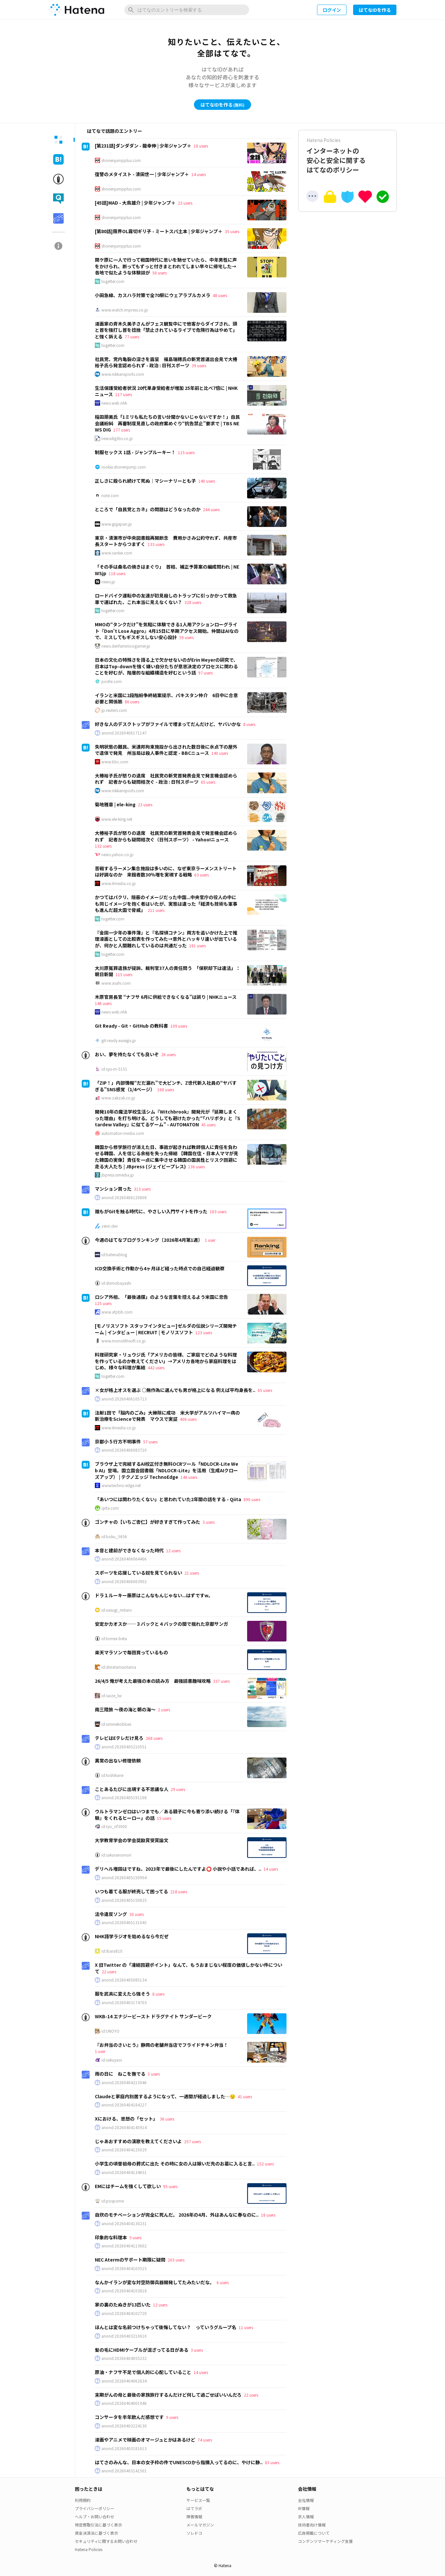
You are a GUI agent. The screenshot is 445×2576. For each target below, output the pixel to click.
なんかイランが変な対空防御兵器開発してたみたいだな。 (154, 2282)
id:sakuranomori (116, 1855)
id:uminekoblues (116, 1724)
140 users (206, 481)
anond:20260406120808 (124, 1197)
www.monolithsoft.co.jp (123, 1340)
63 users (201, 874)
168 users (165, 1089)
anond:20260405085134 (124, 1979)
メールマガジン (200, 2524)
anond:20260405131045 (124, 1922)
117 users (123, 394)
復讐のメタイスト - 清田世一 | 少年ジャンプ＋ (142, 174)
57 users (150, 1441)
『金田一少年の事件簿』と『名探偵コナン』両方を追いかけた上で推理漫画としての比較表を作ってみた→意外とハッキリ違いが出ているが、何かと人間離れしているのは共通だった (166, 939)
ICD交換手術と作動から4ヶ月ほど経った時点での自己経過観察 (159, 1268)
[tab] (58, 140)
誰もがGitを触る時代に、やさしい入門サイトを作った (151, 1211)
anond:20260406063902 (124, 1581)
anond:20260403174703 (124, 2002)
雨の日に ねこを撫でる (120, 2073)
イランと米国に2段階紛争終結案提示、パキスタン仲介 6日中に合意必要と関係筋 (166, 698)
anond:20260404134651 (124, 2172)
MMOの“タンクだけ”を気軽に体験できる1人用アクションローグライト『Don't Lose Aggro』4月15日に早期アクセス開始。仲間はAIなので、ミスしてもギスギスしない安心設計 (167, 630)
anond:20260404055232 (124, 2358)
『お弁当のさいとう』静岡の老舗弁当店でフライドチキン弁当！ (161, 2045)
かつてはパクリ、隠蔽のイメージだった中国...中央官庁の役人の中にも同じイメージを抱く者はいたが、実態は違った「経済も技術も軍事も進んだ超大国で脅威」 (166, 903)
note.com (110, 495)
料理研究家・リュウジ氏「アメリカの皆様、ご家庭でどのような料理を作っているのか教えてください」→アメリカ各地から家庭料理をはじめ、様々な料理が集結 (166, 1361)
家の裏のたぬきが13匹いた (123, 2304)
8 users (249, 724)
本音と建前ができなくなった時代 (129, 1550)
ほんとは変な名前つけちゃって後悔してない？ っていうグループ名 (165, 2327)
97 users (205, 672)
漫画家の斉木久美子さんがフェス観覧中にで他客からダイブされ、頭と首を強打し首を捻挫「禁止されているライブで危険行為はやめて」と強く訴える (166, 330)
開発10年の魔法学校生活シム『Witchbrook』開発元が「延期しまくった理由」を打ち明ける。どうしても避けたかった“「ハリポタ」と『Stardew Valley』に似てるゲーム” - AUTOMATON (167, 1118)
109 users (178, 1026)
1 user (210, 1240)
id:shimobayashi (116, 1283)
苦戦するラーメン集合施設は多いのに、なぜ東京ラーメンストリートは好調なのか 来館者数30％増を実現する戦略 (166, 871)
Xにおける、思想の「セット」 (126, 2118)
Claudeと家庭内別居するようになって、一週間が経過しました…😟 (165, 2096)
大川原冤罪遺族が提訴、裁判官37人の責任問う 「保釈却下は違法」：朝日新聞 (167, 971)
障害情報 (194, 2516)
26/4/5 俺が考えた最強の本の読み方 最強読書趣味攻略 (153, 1681)
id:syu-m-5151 (114, 1069)
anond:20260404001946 (124, 2403)
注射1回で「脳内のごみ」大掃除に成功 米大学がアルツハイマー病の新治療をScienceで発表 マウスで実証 (167, 1415)
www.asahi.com (116, 983)
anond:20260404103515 (124, 2268)
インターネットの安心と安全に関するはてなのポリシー (348, 155)
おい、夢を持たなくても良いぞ (127, 1054)
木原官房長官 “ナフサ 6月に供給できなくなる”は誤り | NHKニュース (166, 997)
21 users (191, 1573)
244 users (211, 509)
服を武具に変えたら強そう (122, 1993)
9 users (172, 2417)
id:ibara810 (111, 1951)
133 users (156, 544)
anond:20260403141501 (124, 2470)
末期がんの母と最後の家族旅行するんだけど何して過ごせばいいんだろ (168, 2394)
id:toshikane (112, 1775)
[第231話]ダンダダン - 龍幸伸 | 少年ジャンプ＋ (143, 145)
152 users (265, 2163)
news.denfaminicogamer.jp (125, 646)
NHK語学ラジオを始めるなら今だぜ (132, 1936)
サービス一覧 (198, 2500)
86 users (132, 701)
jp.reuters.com (114, 710)
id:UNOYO (110, 2031)
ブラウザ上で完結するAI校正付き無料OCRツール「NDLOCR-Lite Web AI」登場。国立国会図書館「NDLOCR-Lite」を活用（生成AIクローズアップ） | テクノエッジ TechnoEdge (166, 1470)
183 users (218, 1211)
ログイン (332, 10)
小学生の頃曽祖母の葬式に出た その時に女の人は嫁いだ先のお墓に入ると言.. (175, 2163)
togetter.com (112, 281)
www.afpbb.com (117, 1312)
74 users (205, 2440)
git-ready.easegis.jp (118, 1040)
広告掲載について (313, 2533)
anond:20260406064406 (124, 1558)
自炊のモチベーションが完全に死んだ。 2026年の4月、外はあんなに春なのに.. (177, 2214)
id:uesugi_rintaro (116, 1610)
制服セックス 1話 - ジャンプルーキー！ (135, 452)
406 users (188, 1419)
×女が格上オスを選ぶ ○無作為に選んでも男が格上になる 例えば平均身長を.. (175, 1390)
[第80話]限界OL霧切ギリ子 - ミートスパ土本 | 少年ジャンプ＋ (158, 231)
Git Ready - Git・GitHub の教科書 (131, 1025)
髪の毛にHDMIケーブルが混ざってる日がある (141, 2349)
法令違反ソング (111, 1914)
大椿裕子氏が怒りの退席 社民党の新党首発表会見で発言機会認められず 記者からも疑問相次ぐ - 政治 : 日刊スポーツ (166, 778)
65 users (208, 782)
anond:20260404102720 (124, 2313)
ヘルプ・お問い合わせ (94, 2516)
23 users (185, 203)
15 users (164, 1818)
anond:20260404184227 (124, 2104)
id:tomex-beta (114, 1638)
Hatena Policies (88, 2549)
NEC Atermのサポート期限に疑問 (130, 2259)
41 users (245, 2096)
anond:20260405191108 (124, 1797)
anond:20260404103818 (124, 2290)
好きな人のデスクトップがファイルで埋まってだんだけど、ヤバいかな (168, 724)
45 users (208, 1124)
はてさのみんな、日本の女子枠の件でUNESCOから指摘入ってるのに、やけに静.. (179, 2462)
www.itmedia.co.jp (118, 883)
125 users (103, 1303)
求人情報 (306, 2516)
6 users (223, 2282)
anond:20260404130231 (124, 2223)
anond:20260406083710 (124, 1450)
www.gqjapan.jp (116, 524)
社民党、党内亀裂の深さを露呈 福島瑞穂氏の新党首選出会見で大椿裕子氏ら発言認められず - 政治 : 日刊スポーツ (166, 362)
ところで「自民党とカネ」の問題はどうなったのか (148, 509)
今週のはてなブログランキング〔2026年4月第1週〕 (148, 1240)
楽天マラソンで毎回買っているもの (131, 1652)
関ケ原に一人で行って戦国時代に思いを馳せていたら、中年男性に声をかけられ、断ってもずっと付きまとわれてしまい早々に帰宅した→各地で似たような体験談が (166, 266)
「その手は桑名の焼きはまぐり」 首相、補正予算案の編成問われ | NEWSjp (167, 569)
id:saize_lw (111, 1695)
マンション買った (113, 1188)
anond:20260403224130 (124, 2425)
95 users (170, 2186)
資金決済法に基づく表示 (96, 2533)
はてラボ (194, 2508)
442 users (156, 1367)
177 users (121, 430)
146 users (103, 1003)
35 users (232, 231)
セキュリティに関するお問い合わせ (106, 2541)
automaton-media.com (122, 1133)
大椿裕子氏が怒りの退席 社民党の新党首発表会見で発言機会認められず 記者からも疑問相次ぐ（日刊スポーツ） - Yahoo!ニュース (166, 836)
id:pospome (112, 2201)
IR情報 (303, 2508)
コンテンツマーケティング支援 (325, 2541)
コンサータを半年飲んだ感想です (129, 2417)
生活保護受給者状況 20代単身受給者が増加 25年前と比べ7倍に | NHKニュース (166, 391)
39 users (199, 365)
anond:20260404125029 (124, 2149)
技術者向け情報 (312, 2524)
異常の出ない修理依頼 (118, 1760)
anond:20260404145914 (124, 2127)
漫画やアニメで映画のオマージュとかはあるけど (145, 2439)
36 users (167, 2119)
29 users (178, 1789)
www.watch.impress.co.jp (124, 309)
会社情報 (306, 2500)
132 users (103, 846)
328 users (192, 602)
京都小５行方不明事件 (118, 1441)
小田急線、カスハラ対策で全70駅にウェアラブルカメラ (152, 295)
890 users (252, 1499)
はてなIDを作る (375, 10)
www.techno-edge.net (121, 1485)
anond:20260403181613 (124, 2448)
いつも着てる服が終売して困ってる (131, 1891)
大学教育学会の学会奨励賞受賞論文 (131, 1840)
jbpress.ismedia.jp (117, 1174)
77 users (132, 336)
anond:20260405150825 (124, 1900)
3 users (208, 1522)
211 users (156, 910)
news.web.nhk (114, 403)
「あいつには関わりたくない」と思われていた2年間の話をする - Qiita (168, 1499)
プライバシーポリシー (94, 2508)
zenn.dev (109, 1226)
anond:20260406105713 (124, 1398)
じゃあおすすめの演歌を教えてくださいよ (138, 2141)
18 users (201, 146)
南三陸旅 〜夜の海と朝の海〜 (125, 1709)
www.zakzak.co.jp (118, 1097)
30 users (136, 1914)
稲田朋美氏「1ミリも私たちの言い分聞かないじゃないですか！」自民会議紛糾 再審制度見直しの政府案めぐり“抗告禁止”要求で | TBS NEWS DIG (167, 423)
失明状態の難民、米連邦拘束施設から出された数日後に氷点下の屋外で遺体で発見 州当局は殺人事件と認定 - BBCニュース (166, 749)
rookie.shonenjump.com (123, 467)
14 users (198, 174)
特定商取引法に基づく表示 (98, 2524)
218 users (178, 1891)
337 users (221, 1681)
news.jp (108, 581)
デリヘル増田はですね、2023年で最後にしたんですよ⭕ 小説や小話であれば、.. (178, 1868)
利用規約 (83, 2500)
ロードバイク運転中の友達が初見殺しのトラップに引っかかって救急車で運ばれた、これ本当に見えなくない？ (166, 598)
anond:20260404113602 (124, 2245)
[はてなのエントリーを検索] (186, 10)
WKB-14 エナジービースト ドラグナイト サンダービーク (153, 2016)
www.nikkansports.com (122, 374)
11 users (246, 2327)
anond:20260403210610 (124, 2336)
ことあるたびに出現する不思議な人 (131, 1789)
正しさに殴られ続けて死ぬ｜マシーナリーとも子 (145, 480)
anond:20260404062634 (124, 2381)
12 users (173, 1550)
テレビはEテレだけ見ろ (119, 1738)
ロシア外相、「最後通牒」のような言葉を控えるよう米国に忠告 (161, 1297)
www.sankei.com (116, 552)
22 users (109, 1971)
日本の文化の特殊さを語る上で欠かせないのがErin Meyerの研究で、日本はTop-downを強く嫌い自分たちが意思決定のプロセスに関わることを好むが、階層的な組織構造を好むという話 (166, 666)
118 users (117, 573)
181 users (197, 945)
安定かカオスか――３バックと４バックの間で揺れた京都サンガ (161, 1623)
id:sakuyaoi (111, 2060)
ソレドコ (194, 2533)
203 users (176, 2260)
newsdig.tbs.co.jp (117, 438)
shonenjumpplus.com (121, 160)
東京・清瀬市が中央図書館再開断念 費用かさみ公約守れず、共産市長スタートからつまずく (166, 541)
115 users (186, 452)
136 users (196, 1166)
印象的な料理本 (111, 2237)
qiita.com (110, 1508)
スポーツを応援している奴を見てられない (138, 1572)
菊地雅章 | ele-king (115, 804)
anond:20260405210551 (124, 1746)
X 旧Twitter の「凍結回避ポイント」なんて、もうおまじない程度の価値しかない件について (188, 1968)
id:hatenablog (114, 1254)
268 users (154, 1738)
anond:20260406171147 (124, 732)
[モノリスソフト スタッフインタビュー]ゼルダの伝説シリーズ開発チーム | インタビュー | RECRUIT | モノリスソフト (166, 1329)
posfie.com (111, 681)
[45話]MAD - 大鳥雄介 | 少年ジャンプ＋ (135, 202)
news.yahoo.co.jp (117, 854)
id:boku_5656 (114, 1536)
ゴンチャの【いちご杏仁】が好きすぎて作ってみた (147, 1522)
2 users (164, 1709)
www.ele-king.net (116, 819)
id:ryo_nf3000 (114, 1826)
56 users (159, 272)
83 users (272, 2462)
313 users (142, 1189)
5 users (154, 2074)
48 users (220, 295)
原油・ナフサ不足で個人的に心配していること (143, 2372)
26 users (168, 1054)
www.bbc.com (114, 761)
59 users (186, 637)
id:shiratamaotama (118, 1667)
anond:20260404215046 (124, 2082)
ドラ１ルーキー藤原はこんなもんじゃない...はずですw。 (154, 1595)
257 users (192, 2141)
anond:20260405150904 (124, 1877)
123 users (203, 1332)
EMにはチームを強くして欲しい (128, 2186)
